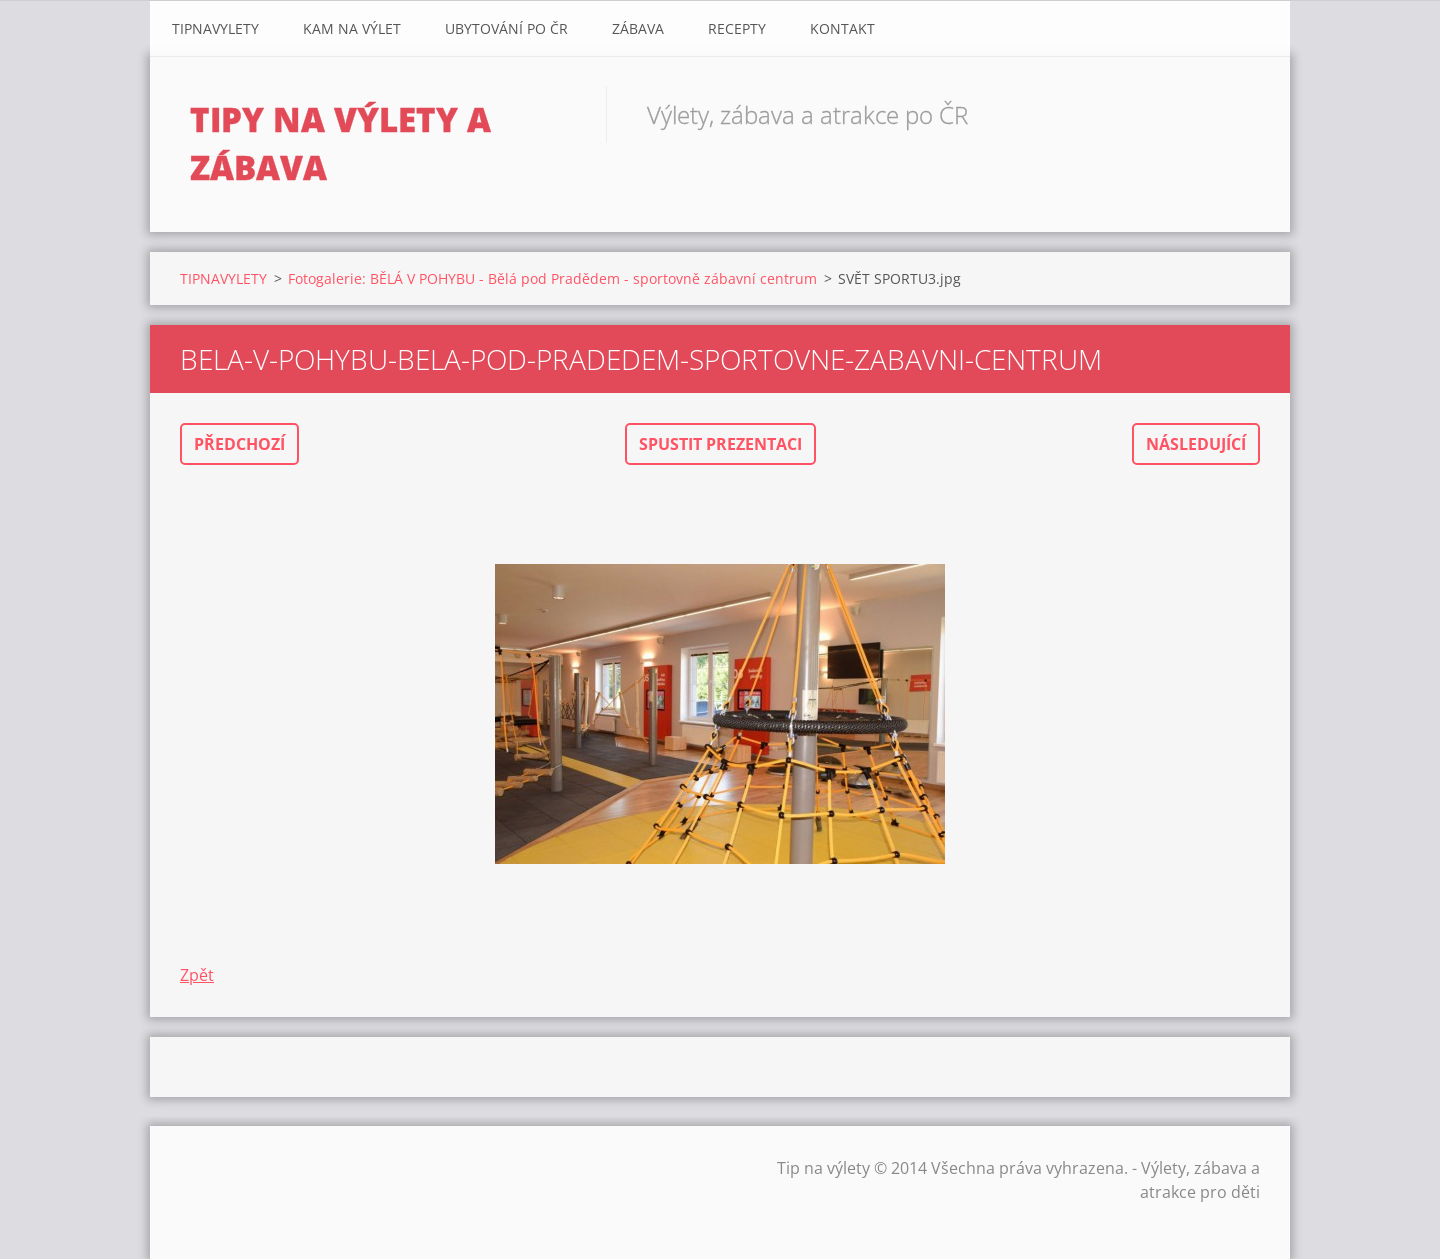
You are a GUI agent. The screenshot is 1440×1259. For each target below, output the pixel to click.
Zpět (197, 975)
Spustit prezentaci (720, 444)
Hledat (1238, 114)
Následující (1196, 444)
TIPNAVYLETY (215, 28)
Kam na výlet (352, 28)
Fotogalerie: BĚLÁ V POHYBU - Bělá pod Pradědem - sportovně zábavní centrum (552, 278)
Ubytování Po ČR (506, 28)
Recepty (737, 28)
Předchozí (239, 444)
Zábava (638, 28)
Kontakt (842, 28)
